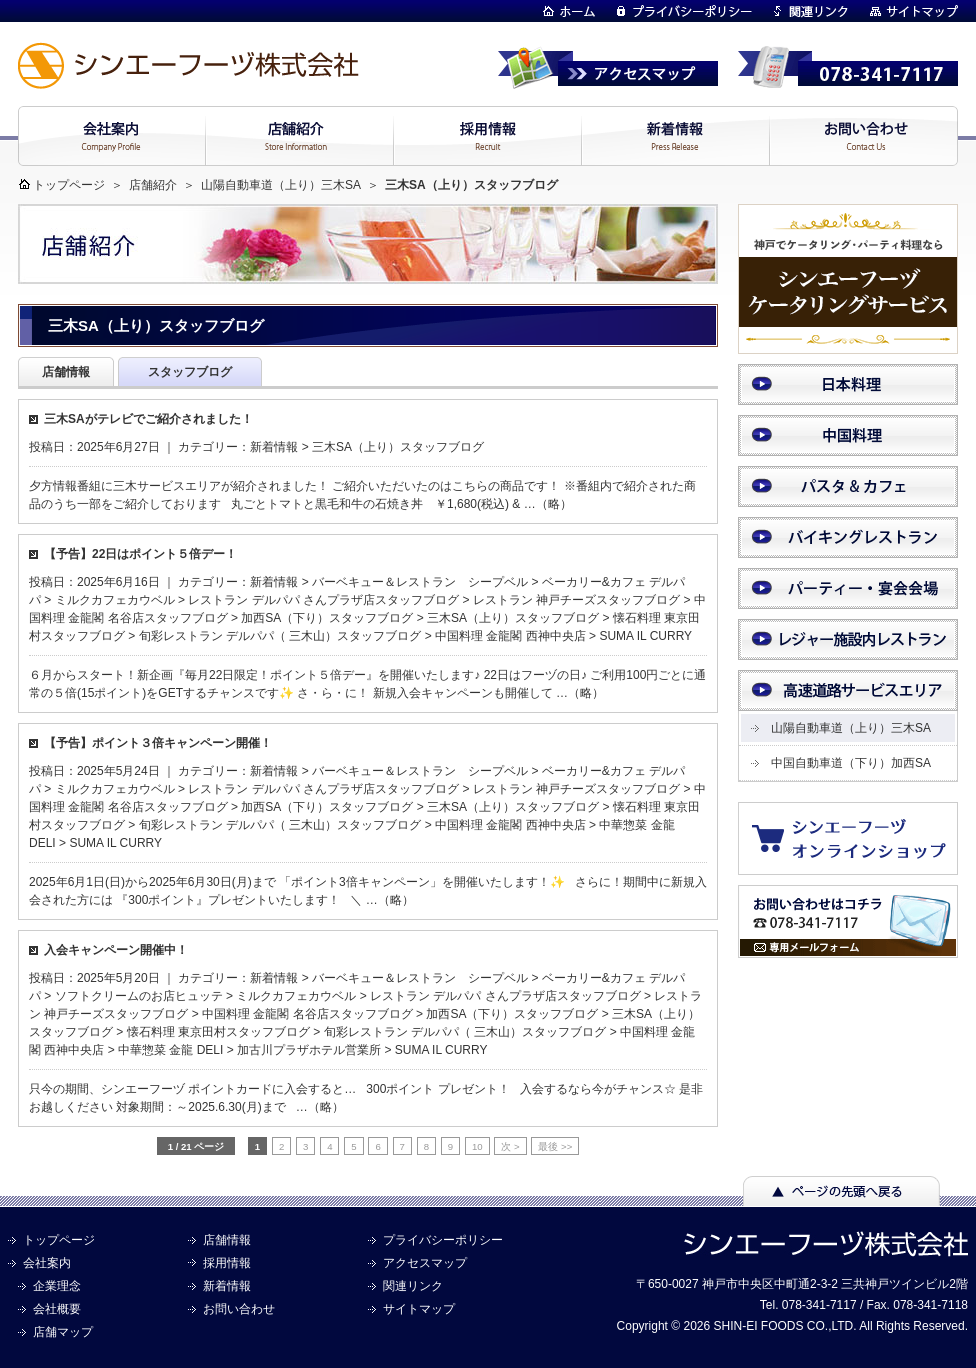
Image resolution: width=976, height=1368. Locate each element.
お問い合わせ (239, 1309)
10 (477, 1146)
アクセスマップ (425, 1263)
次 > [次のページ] (510, 1146)
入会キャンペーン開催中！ (116, 950)
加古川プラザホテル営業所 (309, 1050)
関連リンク (413, 1286)
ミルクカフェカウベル (115, 600)
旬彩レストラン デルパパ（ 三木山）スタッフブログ (280, 636)
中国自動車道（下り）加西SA (851, 763)
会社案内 (47, 1263)
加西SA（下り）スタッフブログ (327, 618)
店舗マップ (63, 1332)
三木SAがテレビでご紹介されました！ (148, 419)
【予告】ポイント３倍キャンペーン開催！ (158, 743)
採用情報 (227, 1263)
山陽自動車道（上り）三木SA (281, 185)
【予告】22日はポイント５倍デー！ (140, 554)
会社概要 (57, 1309)
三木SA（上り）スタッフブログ (398, 447)
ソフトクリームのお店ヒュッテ (139, 996)
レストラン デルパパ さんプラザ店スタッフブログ (323, 600)
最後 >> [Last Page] (555, 1146)
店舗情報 (227, 1240)
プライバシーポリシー (443, 1240)
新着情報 (274, 447)
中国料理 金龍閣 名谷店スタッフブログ (307, 1014)
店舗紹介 (153, 185)
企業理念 (57, 1286)
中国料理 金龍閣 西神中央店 (510, 636)
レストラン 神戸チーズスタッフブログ (576, 600)
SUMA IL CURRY (645, 636)
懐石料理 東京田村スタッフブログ (218, 1032)
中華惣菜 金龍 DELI (170, 1050)
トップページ (69, 185)
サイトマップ (419, 1309)
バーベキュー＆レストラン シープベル (420, 582)
